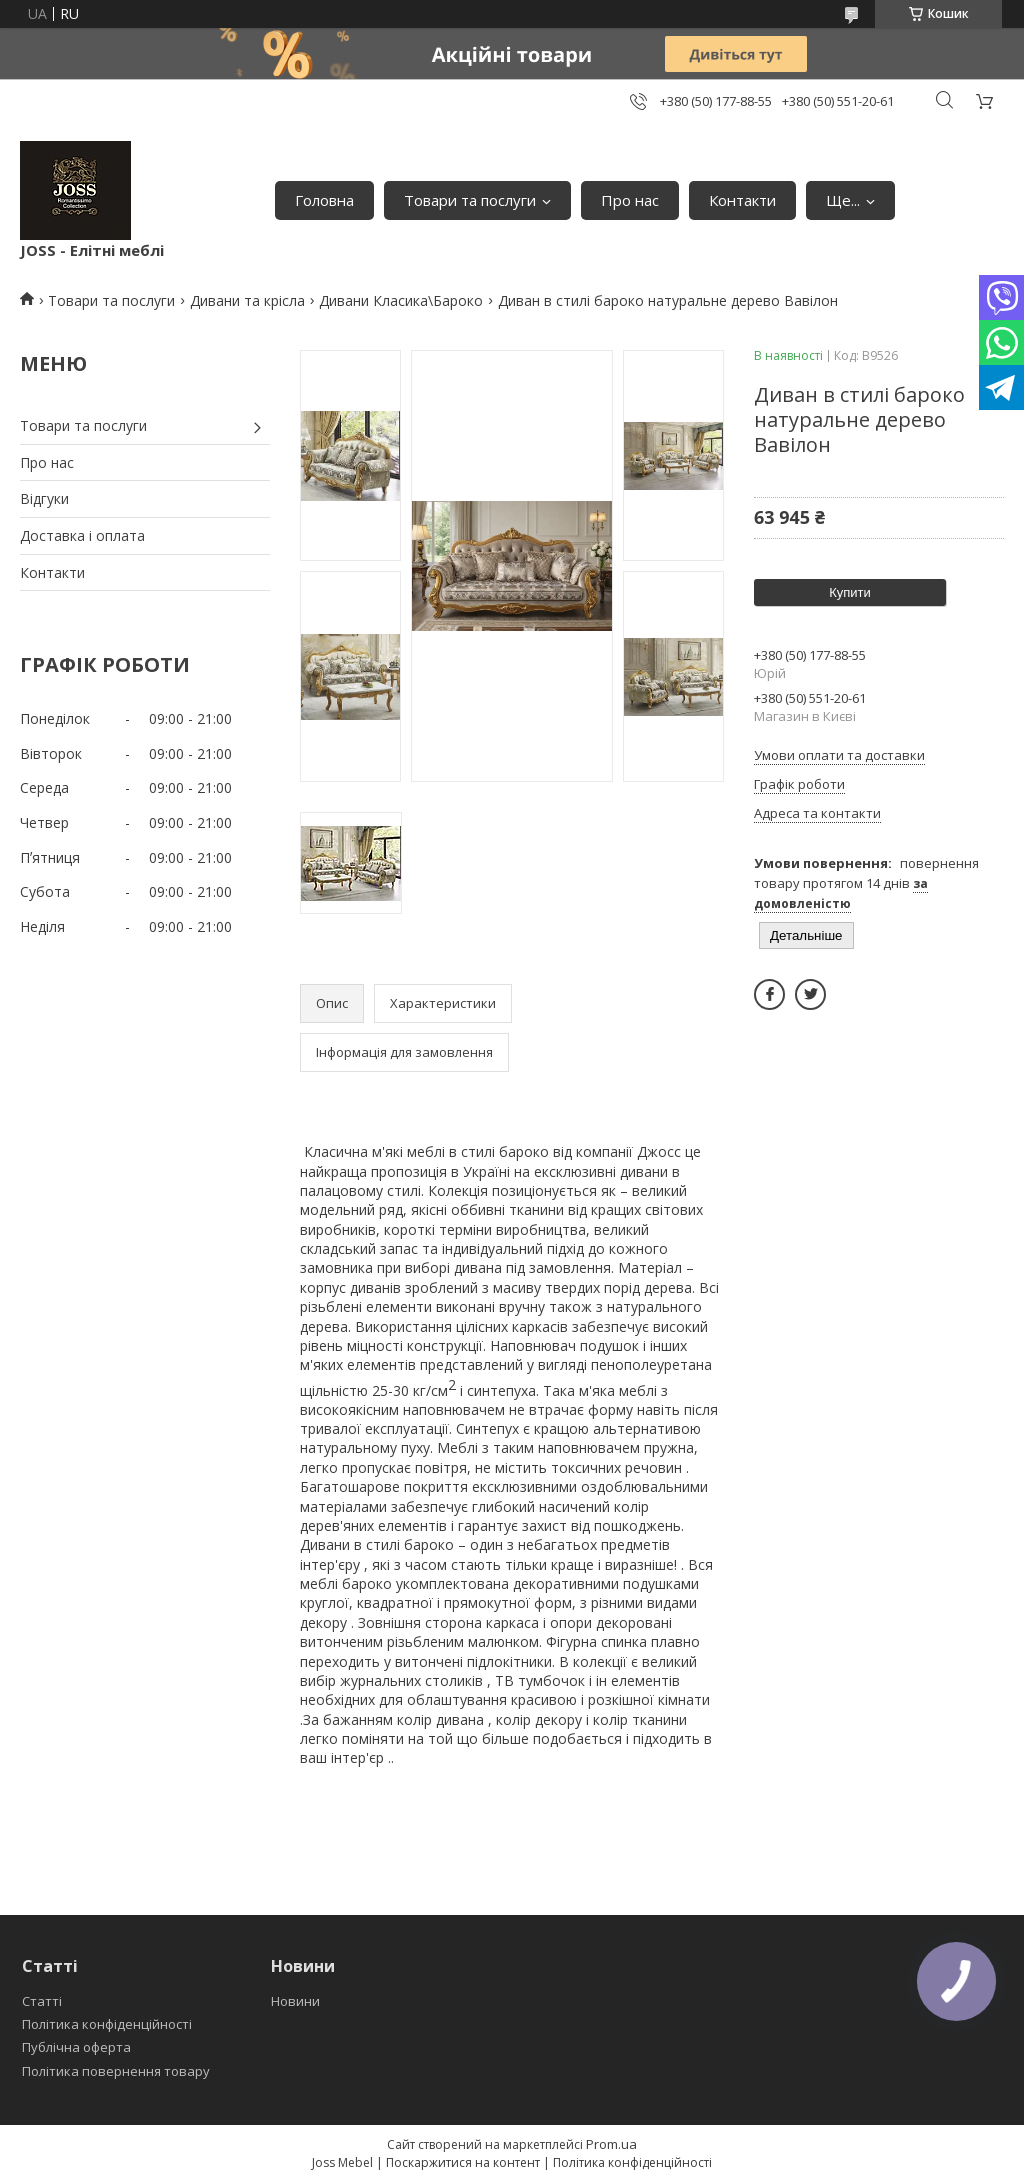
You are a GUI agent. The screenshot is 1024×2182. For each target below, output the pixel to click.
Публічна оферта (76, 2047)
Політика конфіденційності (107, 2024)
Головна (324, 200)
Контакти (742, 200)
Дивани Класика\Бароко (401, 300)
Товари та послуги (470, 200)
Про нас (630, 200)
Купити (850, 592)
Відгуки (44, 498)
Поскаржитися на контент (463, 2162)
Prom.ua (611, 2144)
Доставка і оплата (82, 535)
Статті (42, 2001)
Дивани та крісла (247, 300)
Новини (295, 2001)
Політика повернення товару (116, 2071)
